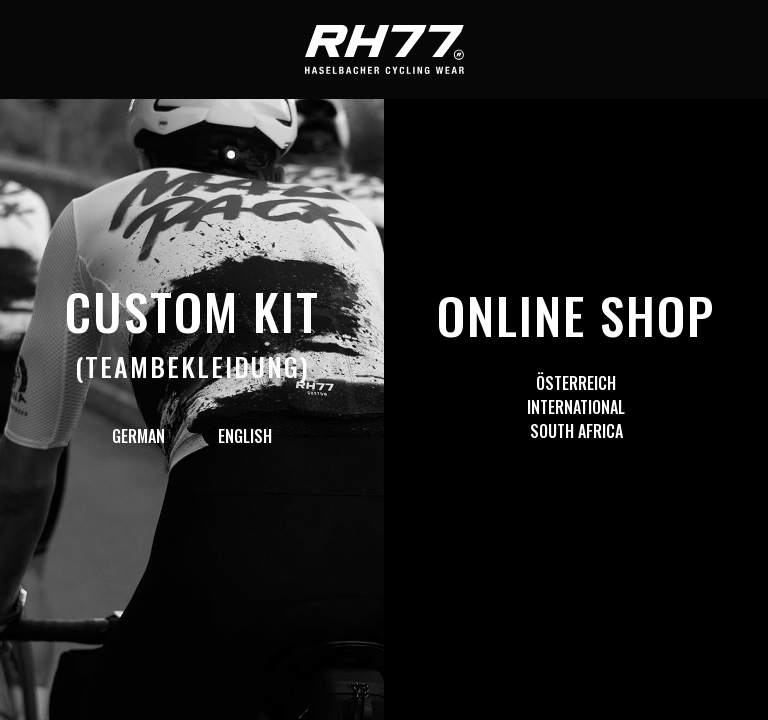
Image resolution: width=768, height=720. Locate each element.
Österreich (576, 383)
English (245, 436)
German (138, 436)
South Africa (576, 431)
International (576, 407)
